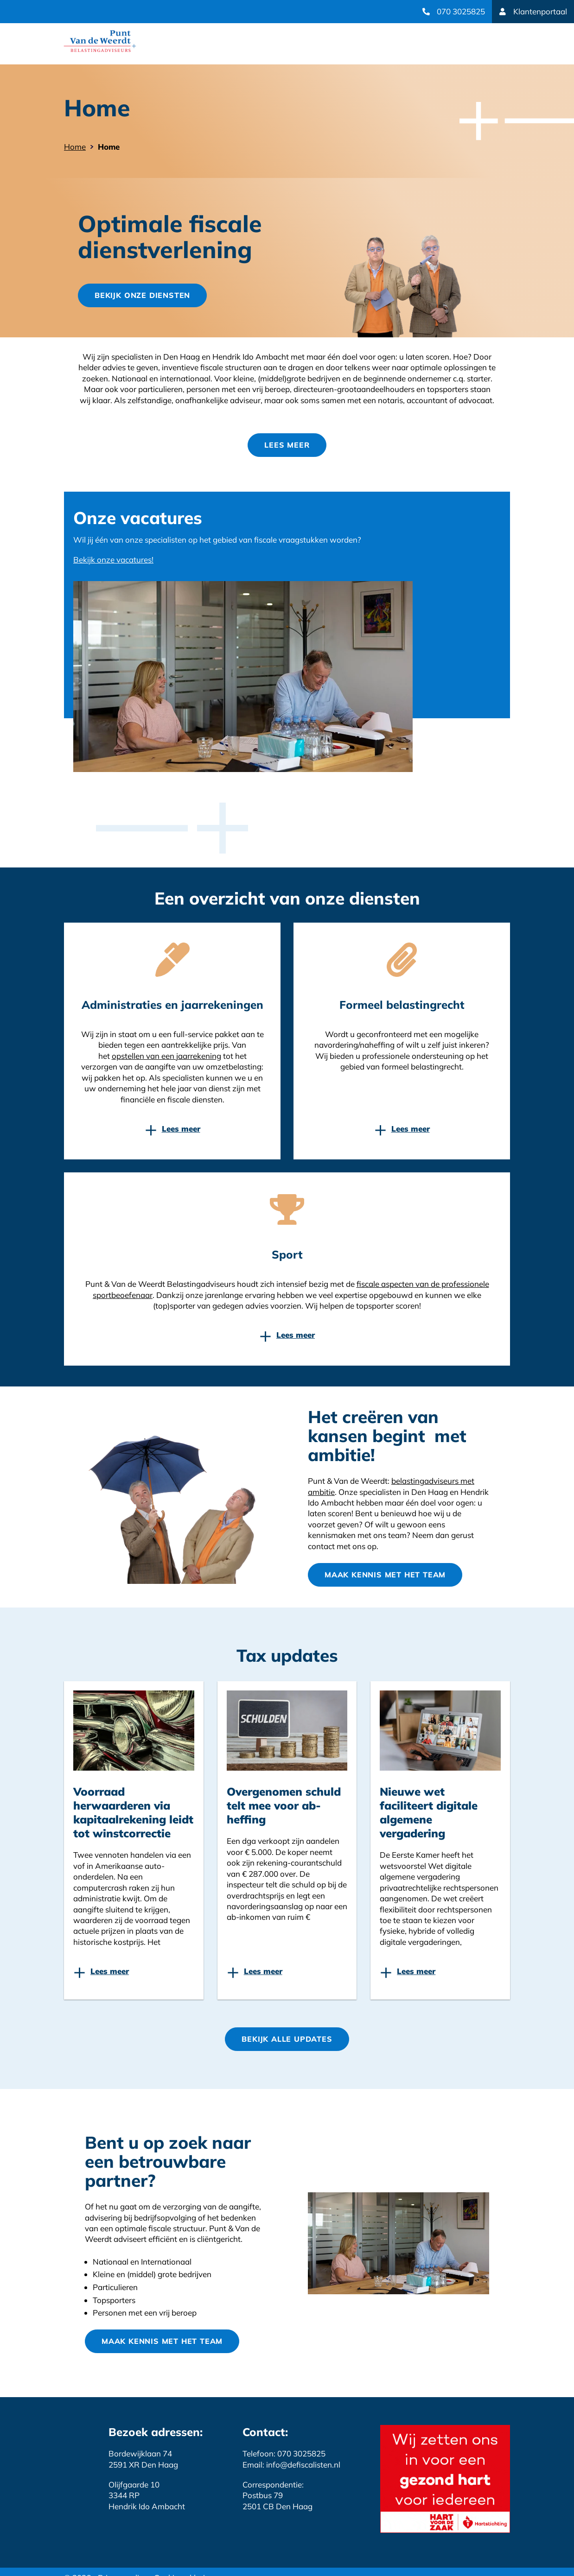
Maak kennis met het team (385, 1574)
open (505, 41)
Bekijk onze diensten (142, 295)
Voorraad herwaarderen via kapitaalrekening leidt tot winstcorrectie (133, 1812)
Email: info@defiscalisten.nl (291, 2464)
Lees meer (286, 444)
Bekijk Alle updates (287, 2039)
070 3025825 (461, 11)
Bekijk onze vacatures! (113, 559)
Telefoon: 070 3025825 (283, 2453)
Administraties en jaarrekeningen (172, 1005)
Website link (100, 41)
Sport (287, 1254)
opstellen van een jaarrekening (166, 1056)
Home (75, 147)
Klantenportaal (540, 11)
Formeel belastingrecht (402, 1005)
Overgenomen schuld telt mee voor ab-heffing (284, 1805)
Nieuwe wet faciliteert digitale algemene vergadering (429, 1812)
